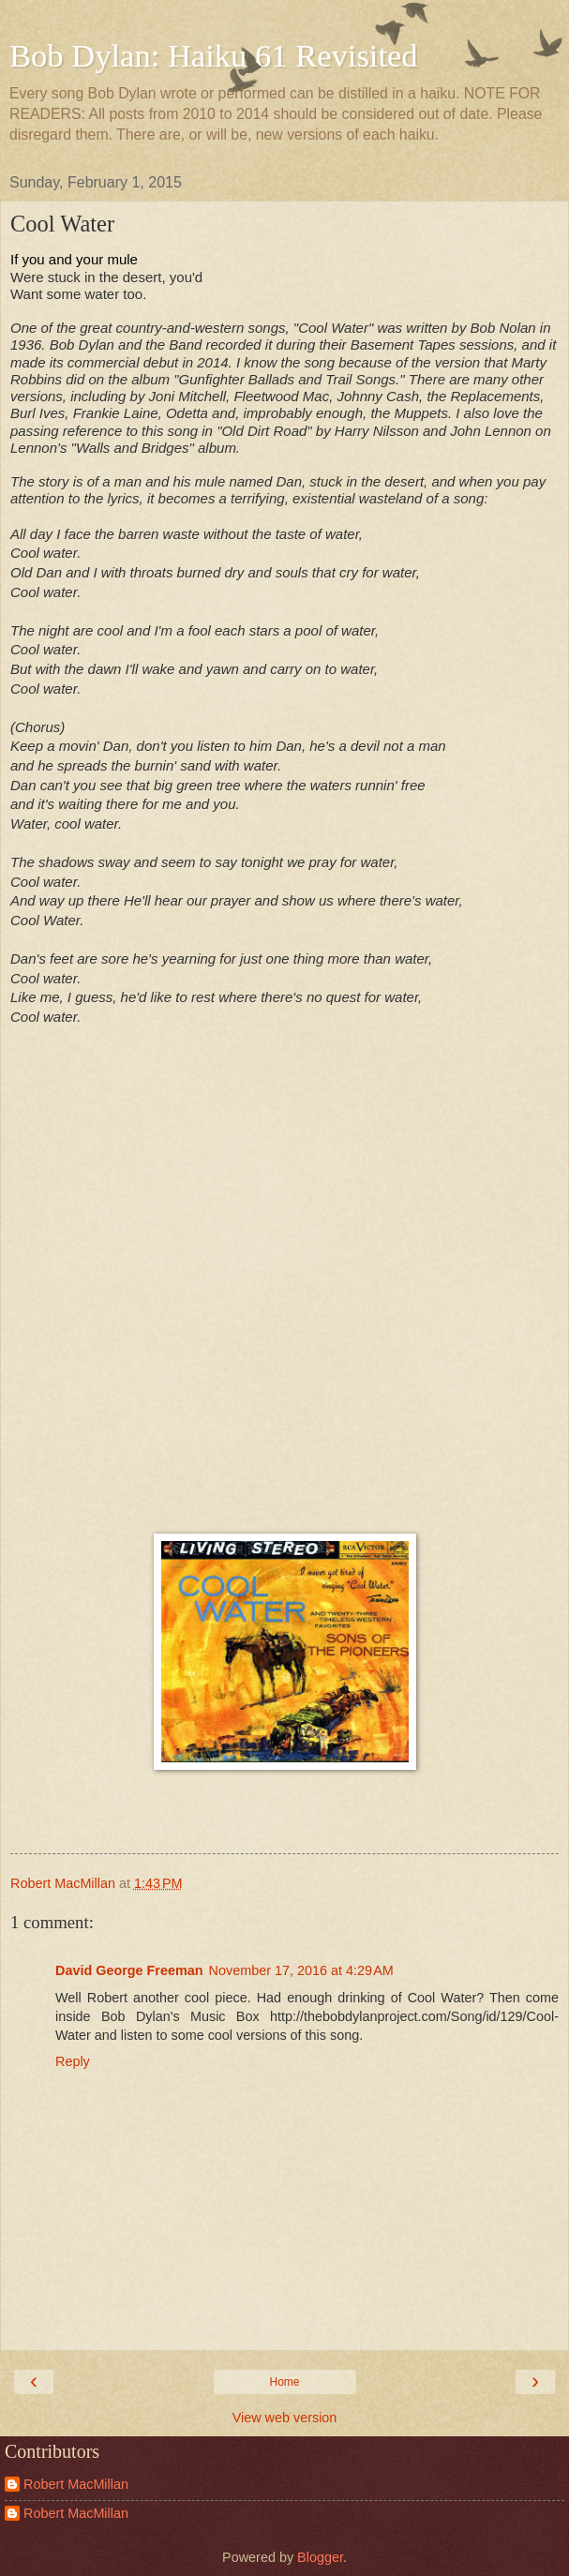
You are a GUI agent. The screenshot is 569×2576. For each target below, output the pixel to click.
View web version (284, 2417)
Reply (72, 2061)
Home (284, 2382)
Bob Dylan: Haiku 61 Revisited (213, 55)
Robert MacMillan (75, 2484)
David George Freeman (129, 1970)
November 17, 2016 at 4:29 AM (301, 1970)
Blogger (320, 2557)
